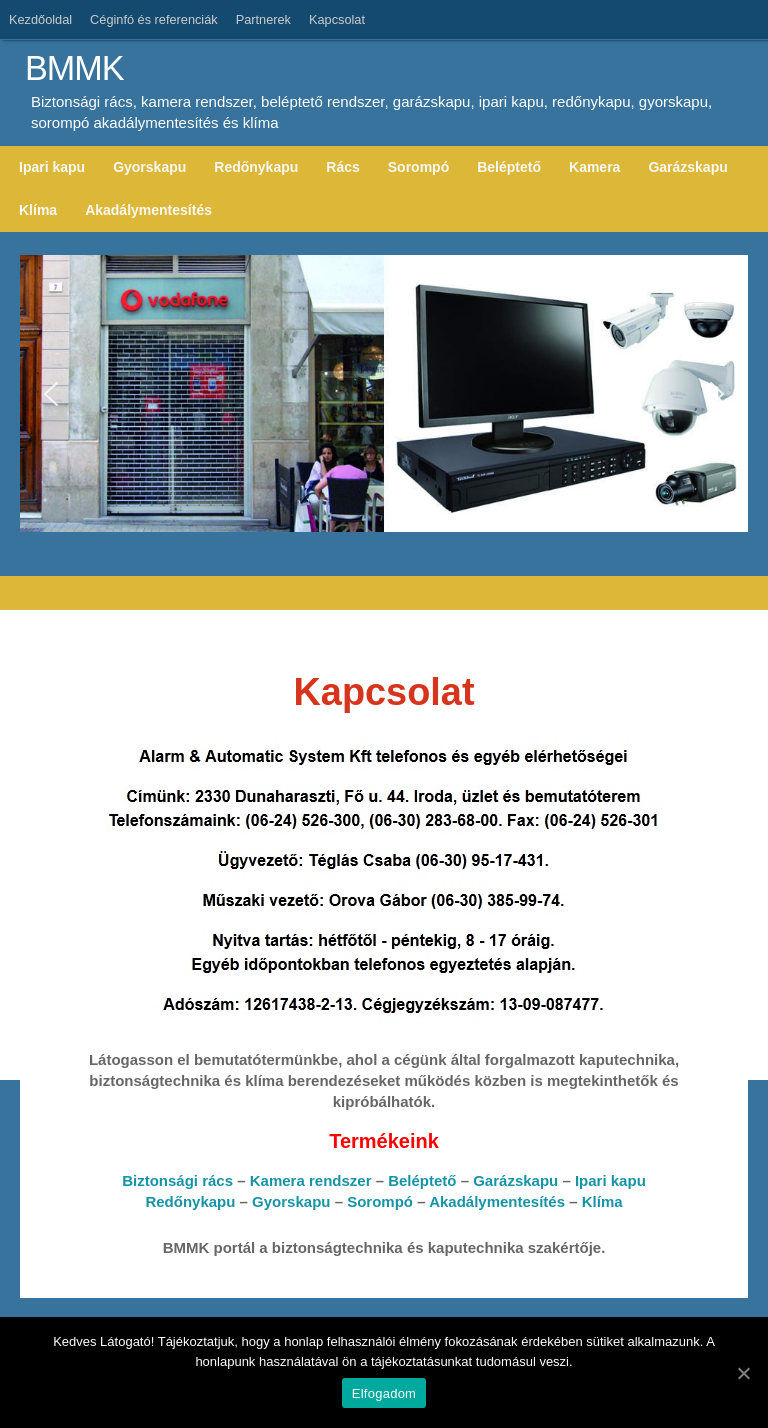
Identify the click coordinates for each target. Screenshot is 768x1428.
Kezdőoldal (40, 19)
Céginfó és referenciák (154, 19)
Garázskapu (515, 1180)
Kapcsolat (337, 19)
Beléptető (422, 1180)
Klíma (602, 1201)
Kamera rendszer (311, 1180)
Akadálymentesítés (497, 1201)
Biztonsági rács (177, 1180)
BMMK (74, 68)
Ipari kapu (610, 1180)
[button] (51, 394)
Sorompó (380, 1201)
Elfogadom (384, 1393)
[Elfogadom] (743, 1373)
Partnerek (263, 19)
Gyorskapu (291, 1201)
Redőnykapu (190, 1201)
